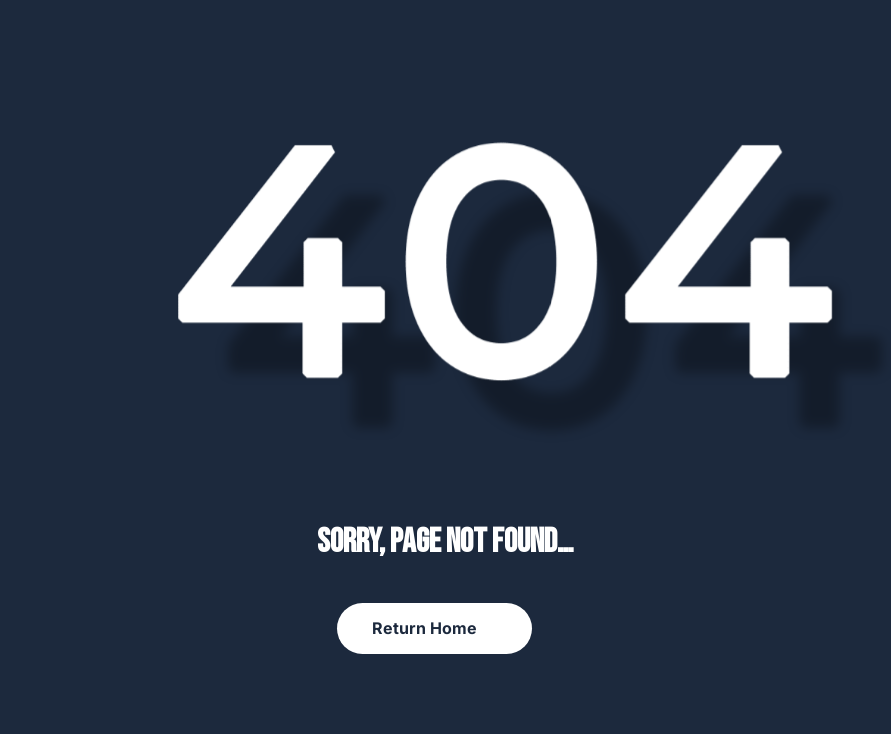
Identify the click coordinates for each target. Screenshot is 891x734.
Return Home (424, 628)
